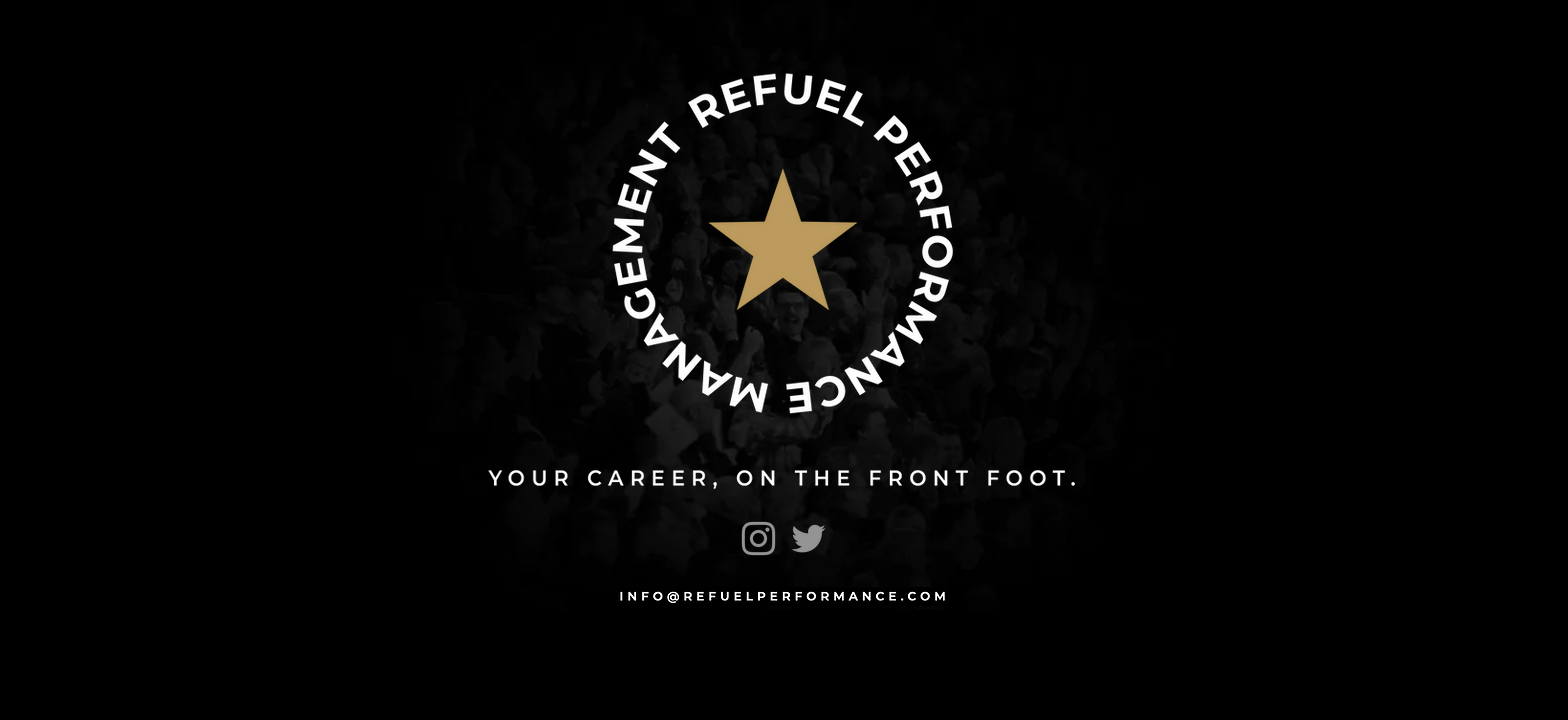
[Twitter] (808, 538)
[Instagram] (758, 538)
